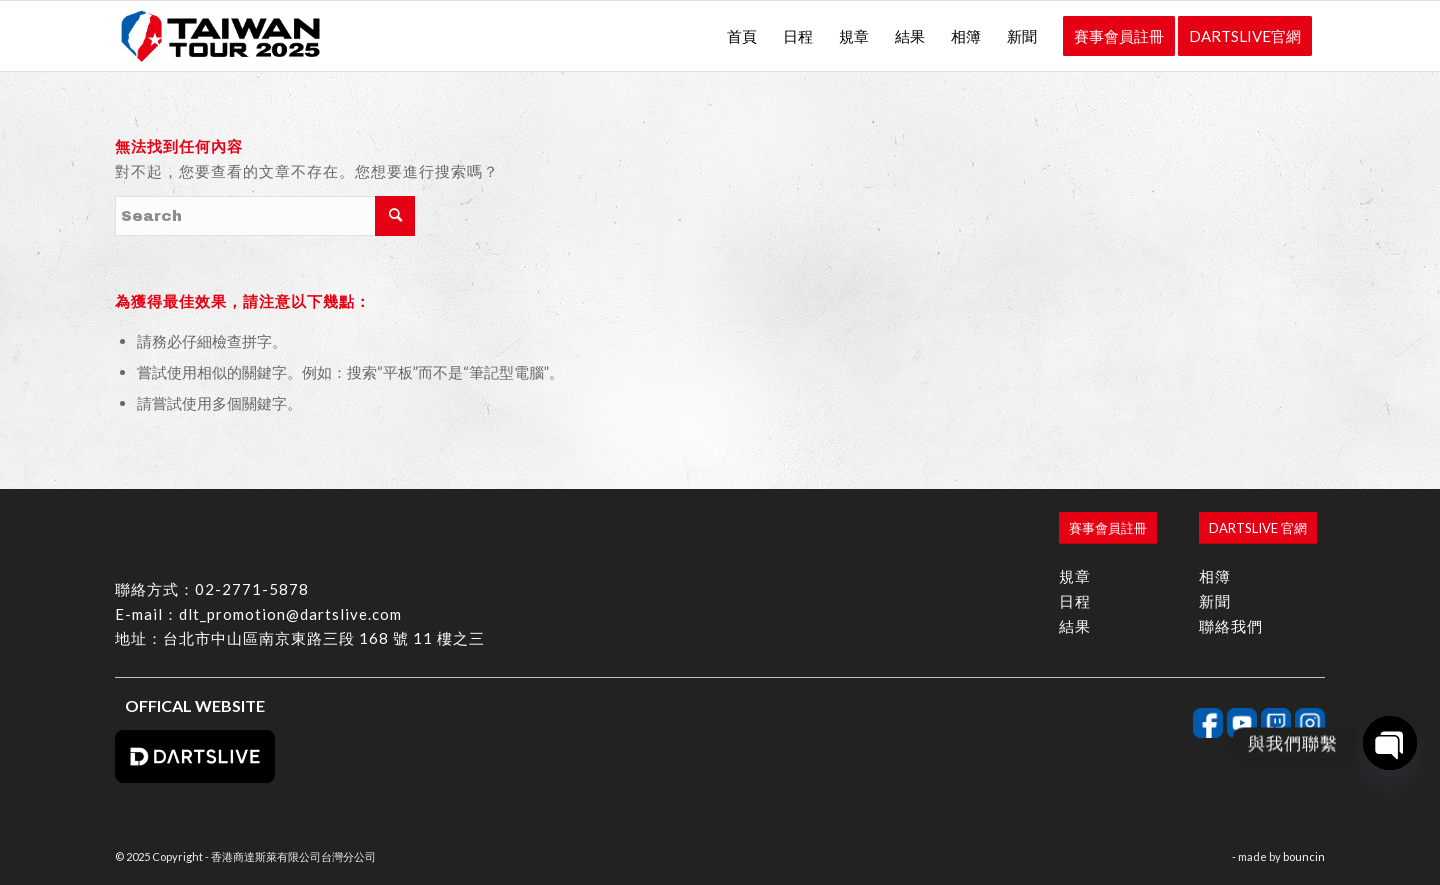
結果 (1075, 626)
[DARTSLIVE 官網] (1258, 528)
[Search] (265, 216)
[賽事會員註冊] (1108, 528)
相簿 (1215, 576)
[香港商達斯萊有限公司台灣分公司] (220, 36)
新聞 (1215, 601)
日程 (1075, 601)
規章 (1075, 576)
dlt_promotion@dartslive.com (290, 614)
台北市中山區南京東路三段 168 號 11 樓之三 (324, 638)
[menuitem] (742, 36)
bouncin (1304, 856)
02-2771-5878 (252, 589)
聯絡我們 (1231, 626)
